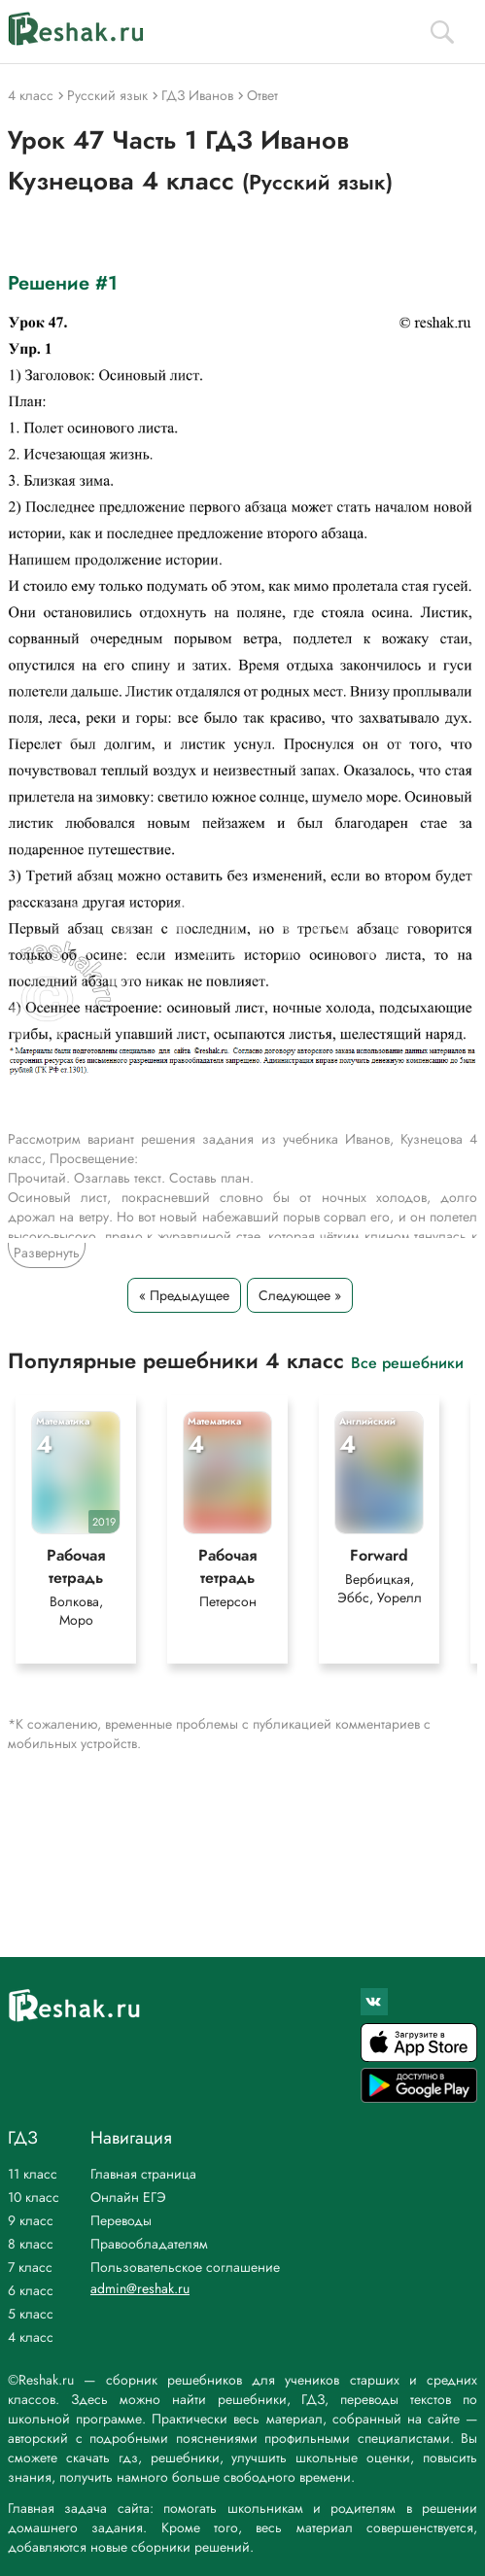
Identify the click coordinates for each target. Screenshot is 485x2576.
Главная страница (143, 2173)
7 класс (30, 2267)
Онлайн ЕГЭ (128, 2197)
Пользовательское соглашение (185, 2267)
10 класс (33, 2197)
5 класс (30, 2313)
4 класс (30, 2337)
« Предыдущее (184, 1295)
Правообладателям (149, 2243)
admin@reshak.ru (140, 2288)
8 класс (30, 2243)
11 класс (32, 2173)
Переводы (121, 2220)
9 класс (30, 2220)
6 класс (30, 2290)
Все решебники (407, 1362)
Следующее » (300, 1295)
